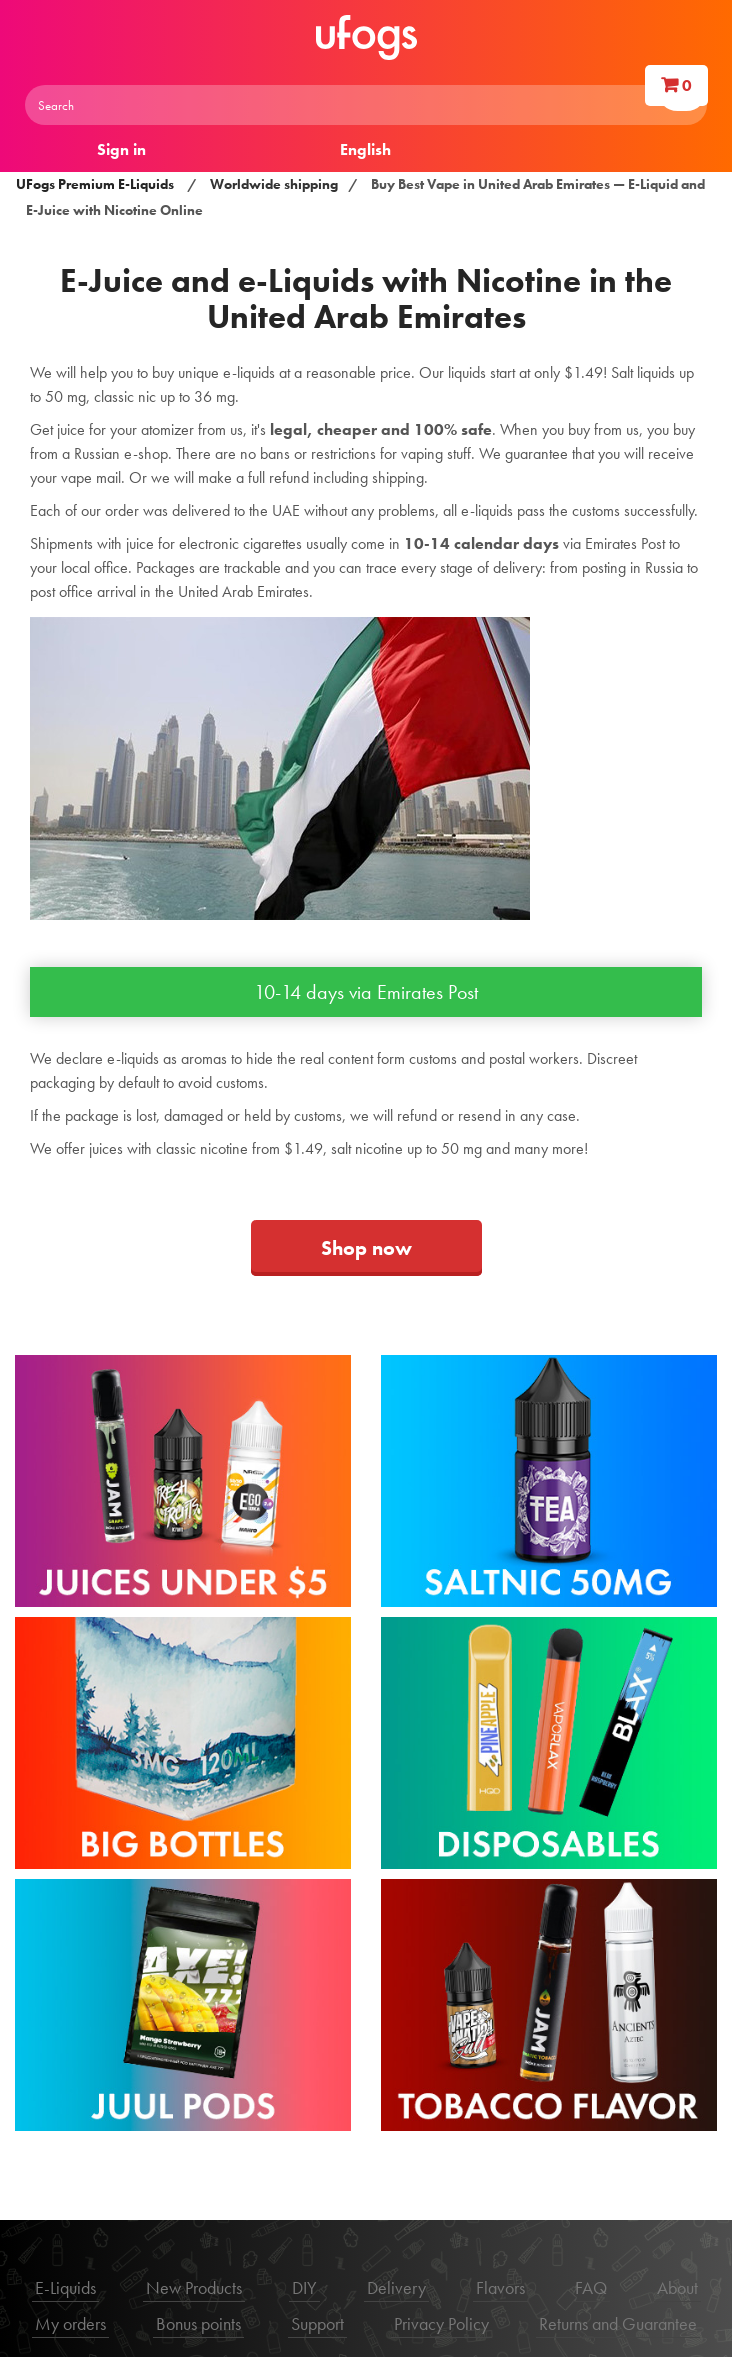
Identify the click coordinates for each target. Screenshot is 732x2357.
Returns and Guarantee (618, 2323)
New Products (194, 2287)
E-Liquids (65, 2287)
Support (317, 2323)
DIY (304, 2287)
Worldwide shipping (274, 184)
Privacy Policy (441, 2323)
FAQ (591, 2287)
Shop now (366, 1248)
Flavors (500, 2287)
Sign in (121, 149)
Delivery (396, 2287)
